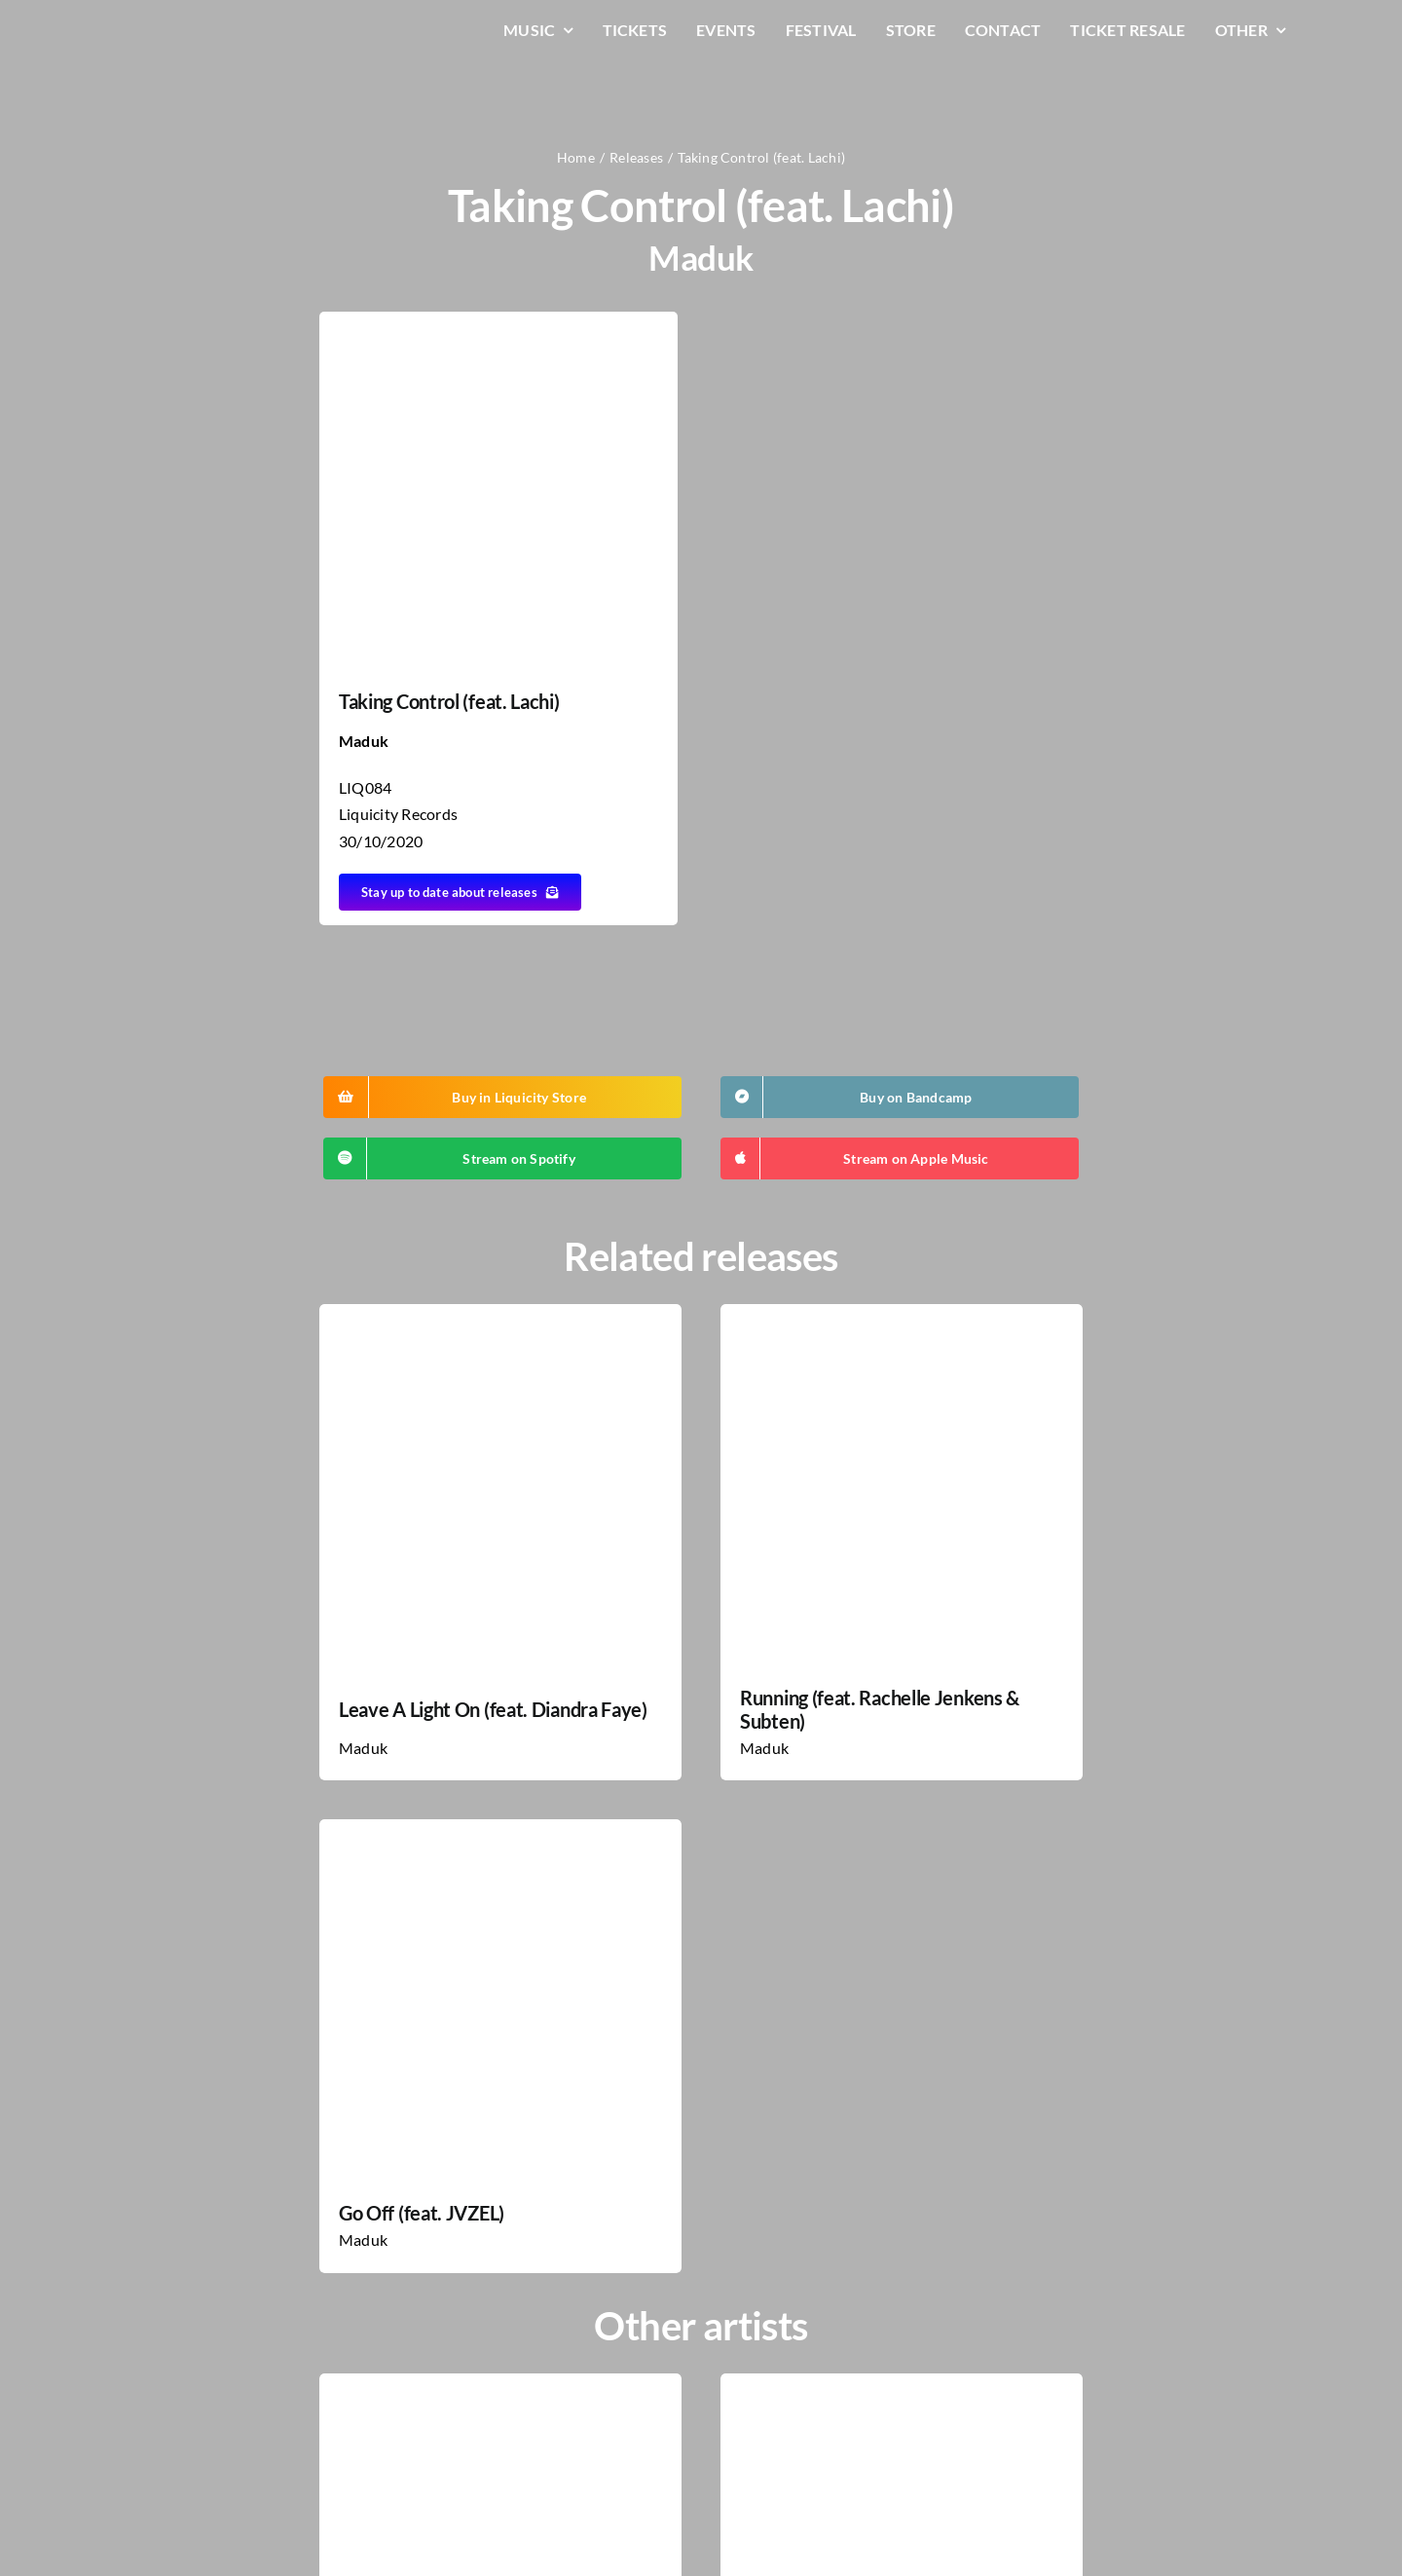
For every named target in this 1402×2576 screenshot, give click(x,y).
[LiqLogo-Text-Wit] (190, 28)
